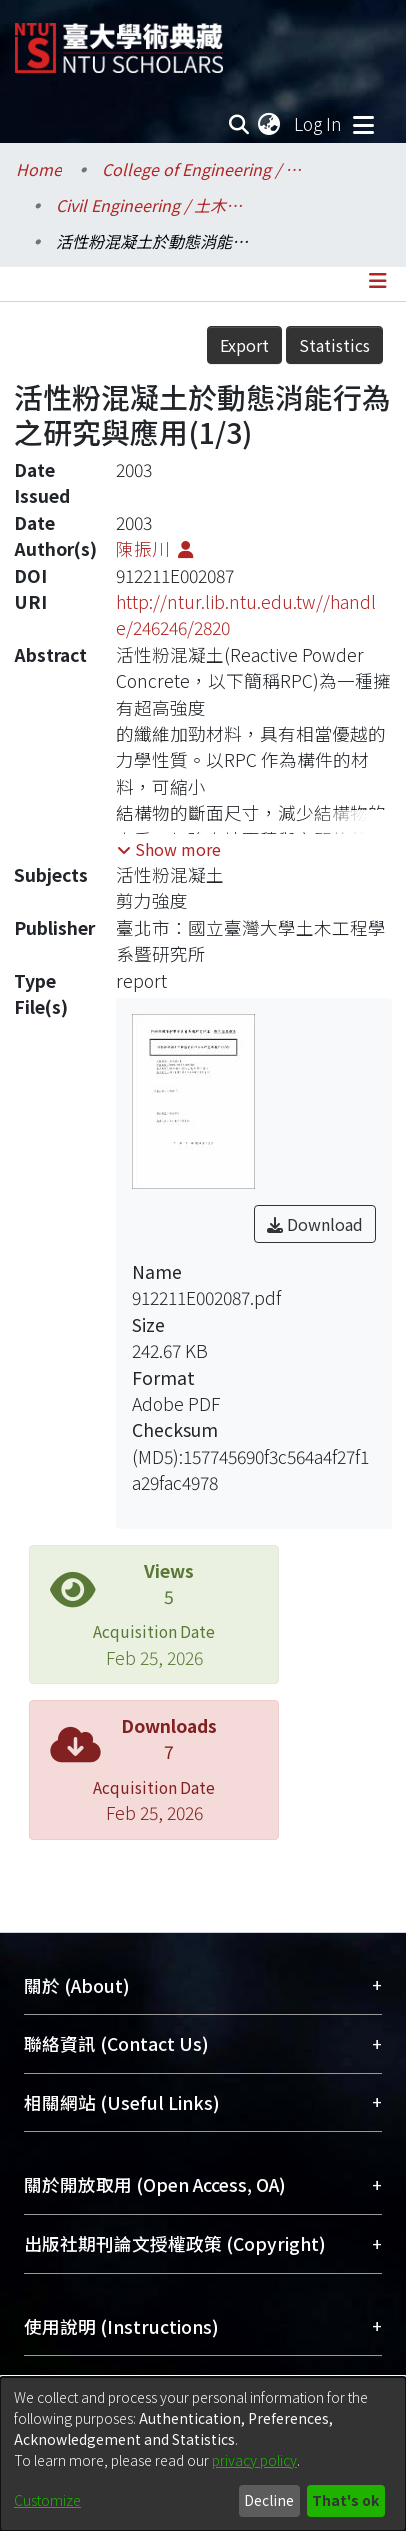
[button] (169, 849)
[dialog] (203, 2454)
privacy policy (254, 2460)
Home (39, 169)
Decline (269, 2500)
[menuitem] (270, 124)
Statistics (334, 345)
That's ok (345, 2500)
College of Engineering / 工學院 (202, 169)
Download (315, 1224)
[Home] (119, 40)
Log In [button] (319, 123)
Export (244, 345)
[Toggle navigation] (363, 124)
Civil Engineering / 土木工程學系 (156, 205)
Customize (47, 2500)
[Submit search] (238, 124)
